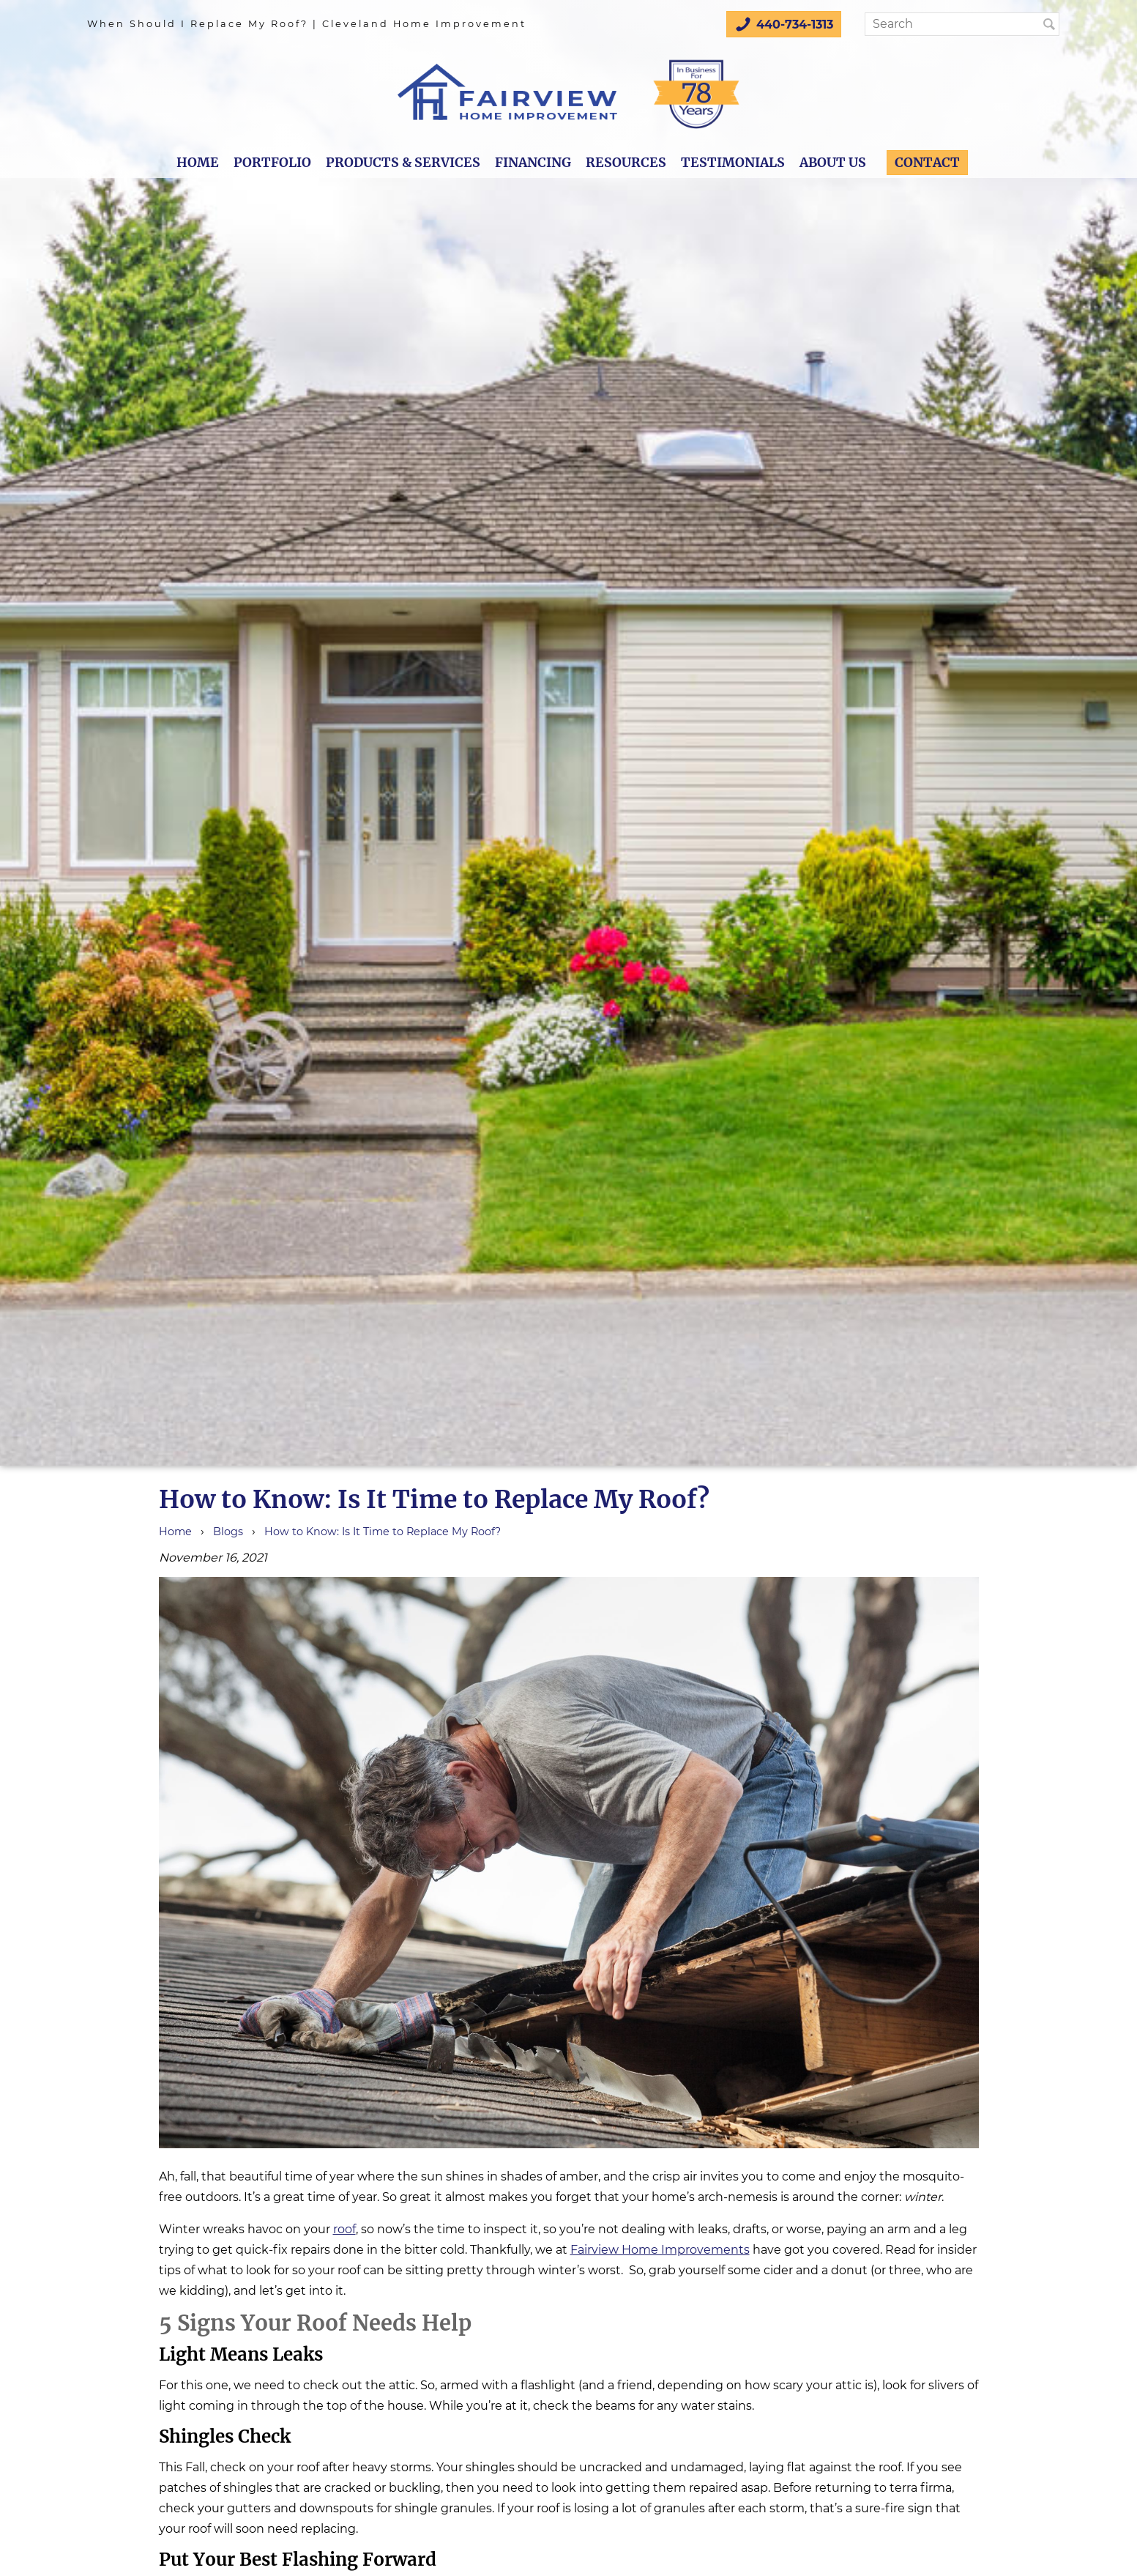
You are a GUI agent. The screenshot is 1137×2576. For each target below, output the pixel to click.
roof (344, 2229)
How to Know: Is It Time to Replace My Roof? (382, 1531)
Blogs (228, 1531)
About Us (832, 163)
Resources (626, 163)
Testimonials (733, 163)
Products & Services (403, 163)
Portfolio (272, 163)
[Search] (958, 24)
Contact (927, 163)
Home (197, 163)
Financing (533, 163)
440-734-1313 (783, 24)
